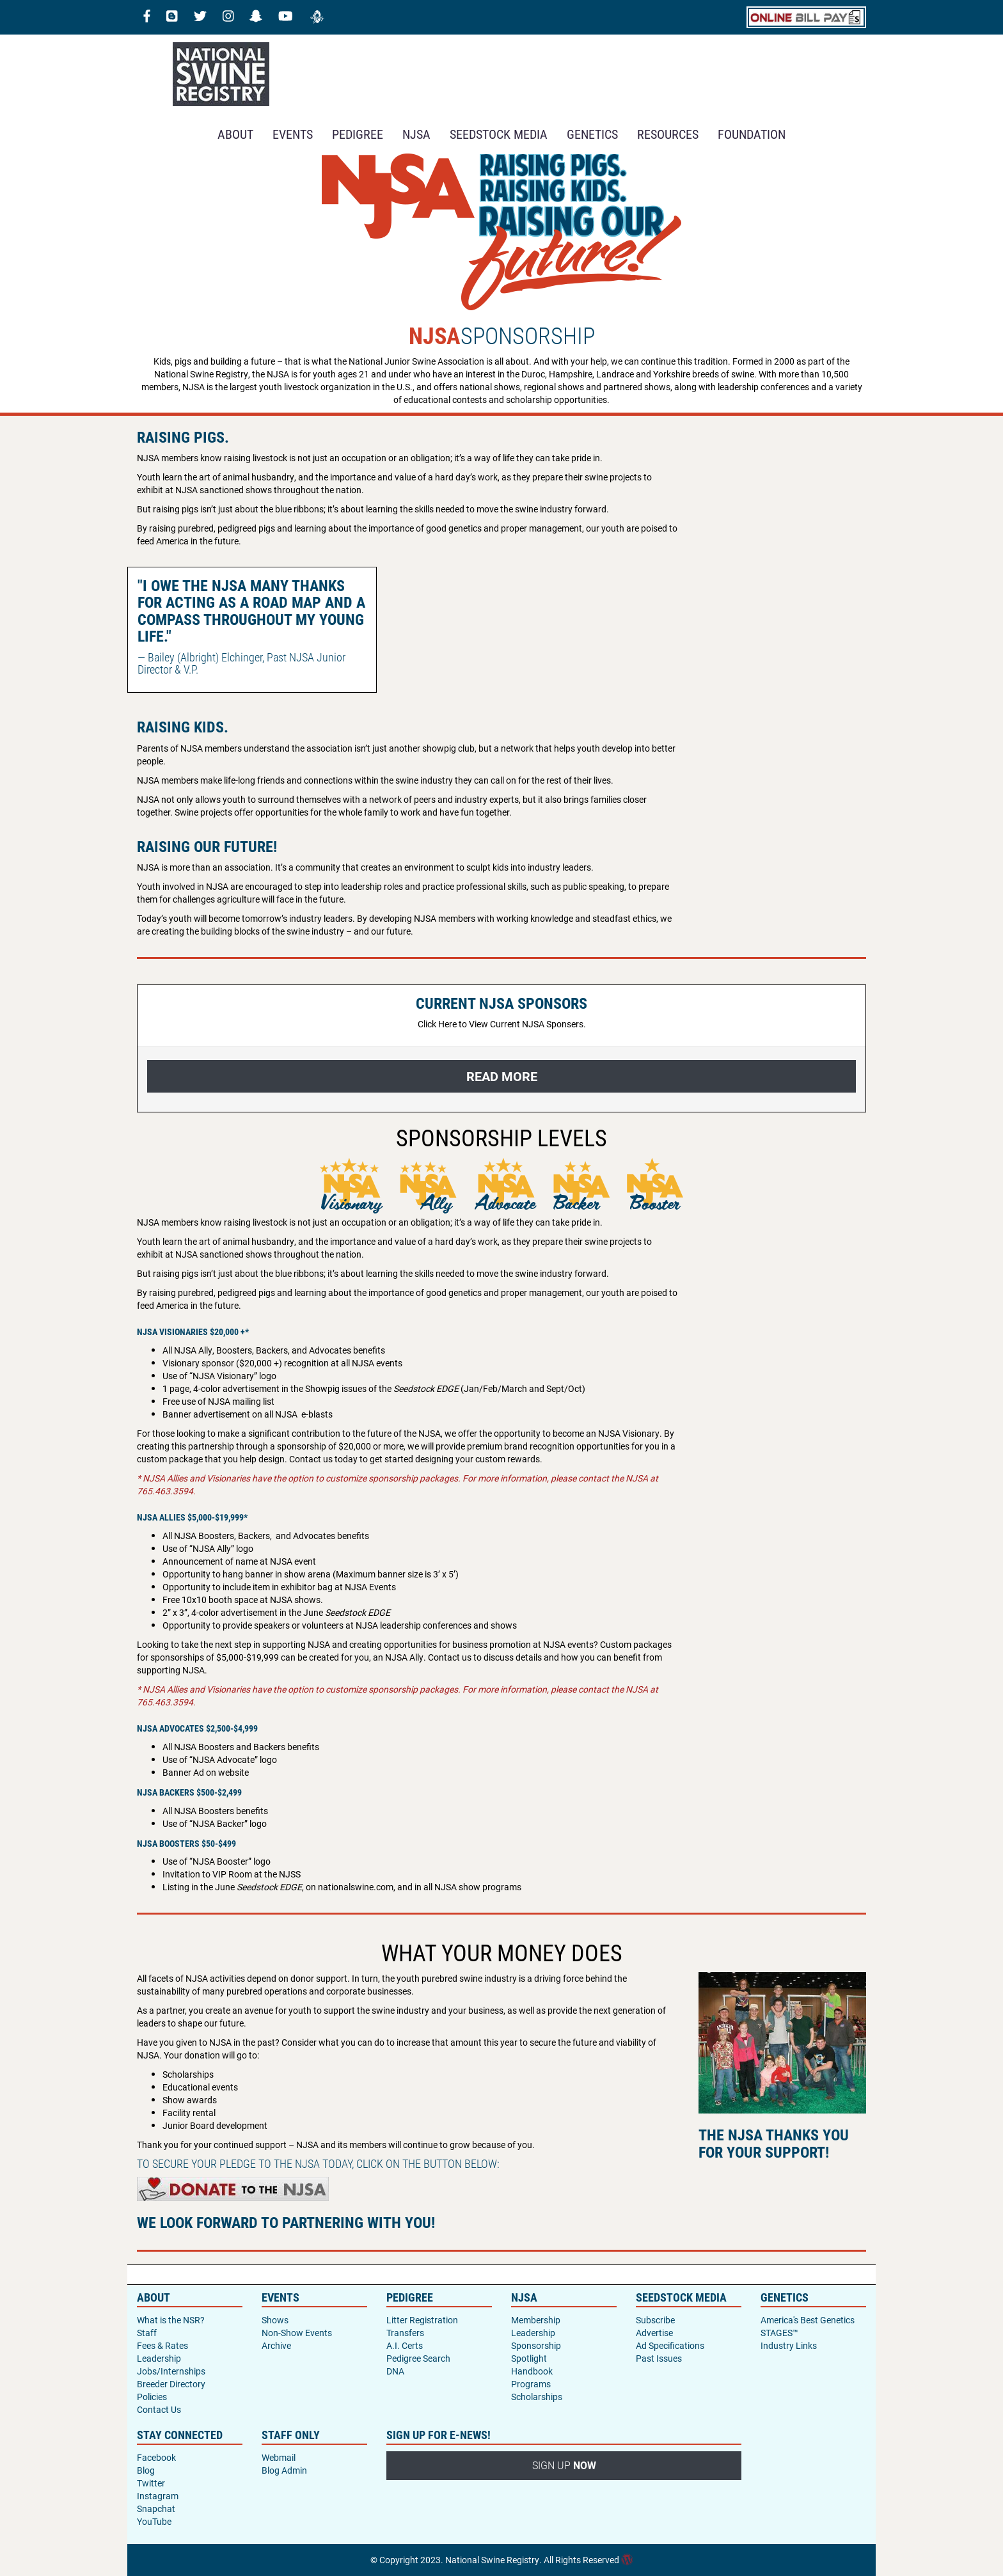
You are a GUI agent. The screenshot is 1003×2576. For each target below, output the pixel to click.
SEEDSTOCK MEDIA (499, 133)
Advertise (654, 2333)
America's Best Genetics (808, 2320)
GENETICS (592, 133)
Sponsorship (536, 2345)
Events (292, 133)
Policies (152, 2396)
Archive (276, 2345)
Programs (531, 2384)
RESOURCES (668, 133)
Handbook (532, 2371)
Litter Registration (422, 2320)
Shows (275, 2320)
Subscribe (655, 2320)
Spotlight (529, 2358)
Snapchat (156, 2508)
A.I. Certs (404, 2345)
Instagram (157, 2496)
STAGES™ (779, 2333)
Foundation (752, 133)
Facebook (156, 2457)
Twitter (151, 2483)
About (235, 133)
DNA (395, 2371)
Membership (535, 2320)
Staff (147, 2333)
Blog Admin (284, 2470)
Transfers (405, 2333)
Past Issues (659, 2358)
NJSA (416, 133)
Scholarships (536, 2396)
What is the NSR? (171, 2320)
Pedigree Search (418, 2358)
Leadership (159, 2358)
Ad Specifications (670, 2345)
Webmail (279, 2457)
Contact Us (159, 2409)
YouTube (154, 2521)
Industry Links (789, 2345)
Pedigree (357, 133)
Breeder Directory (171, 2384)
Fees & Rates (162, 2345)
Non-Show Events (297, 2333)
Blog (146, 2470)
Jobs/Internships (171, 2371)
